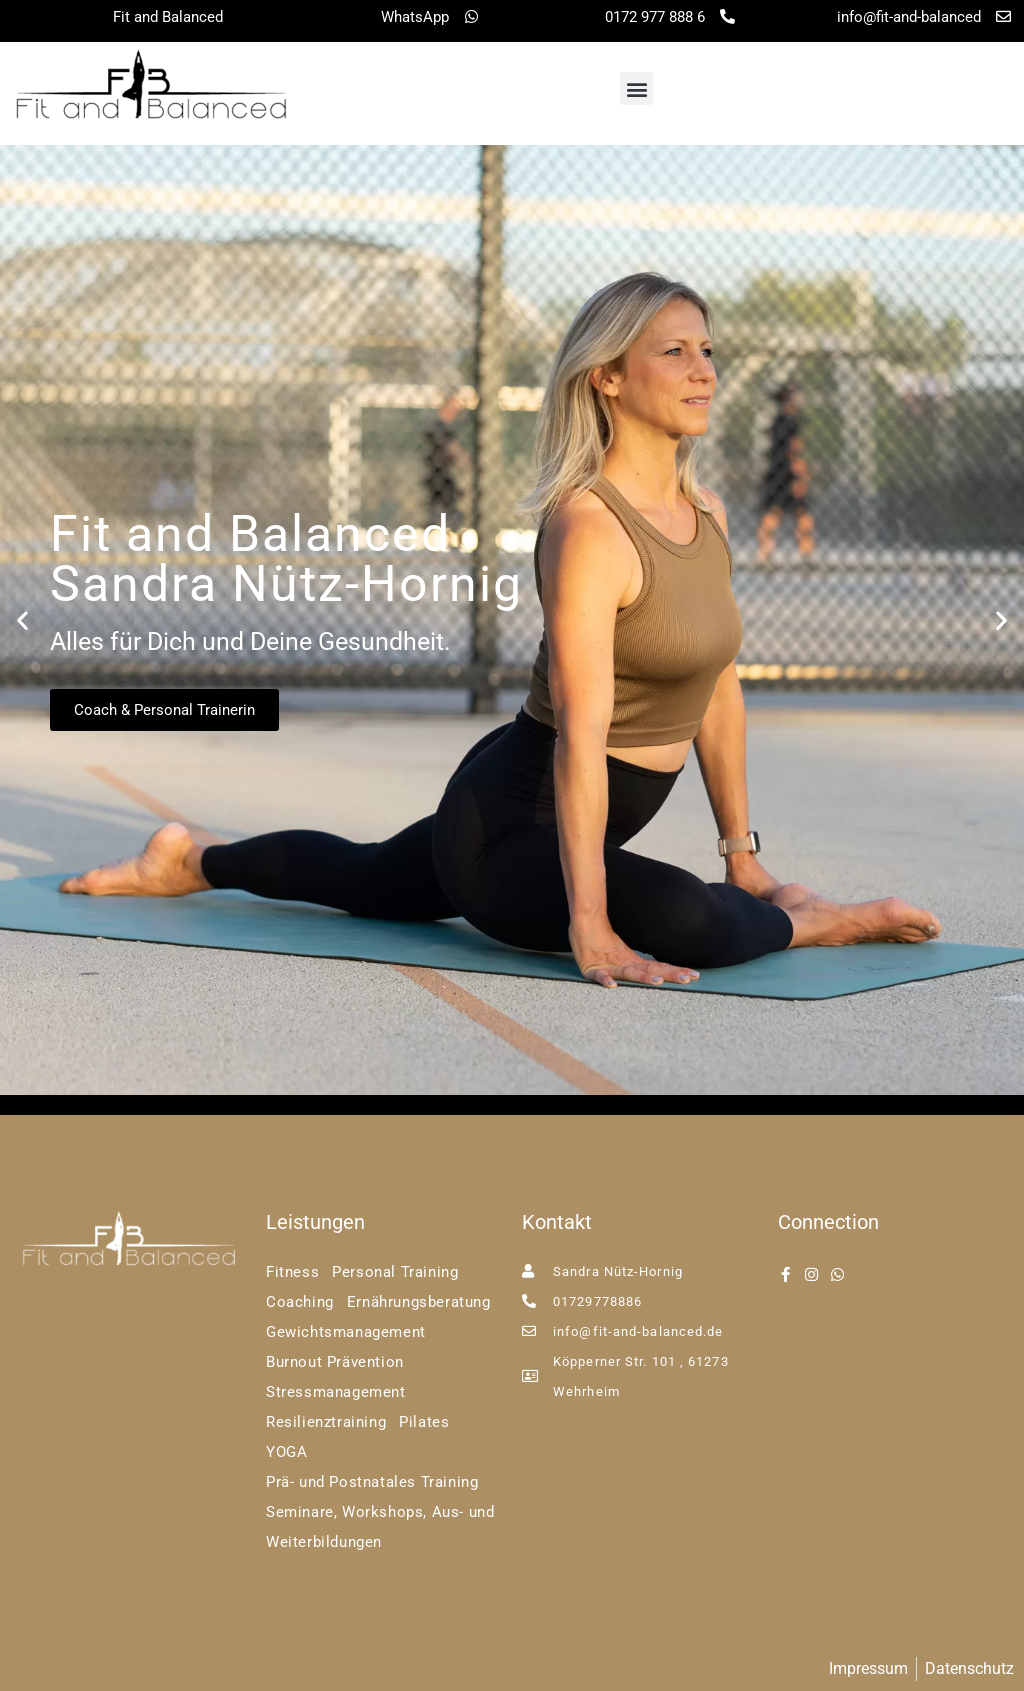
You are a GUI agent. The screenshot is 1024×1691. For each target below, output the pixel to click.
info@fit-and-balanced (909, 17)
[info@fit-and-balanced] (1003, 16)
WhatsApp (415, 17)
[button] (636, 88)
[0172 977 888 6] (727, 16)
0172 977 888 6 (655, 17)
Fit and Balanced (168, 17)
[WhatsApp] (471, 16)
